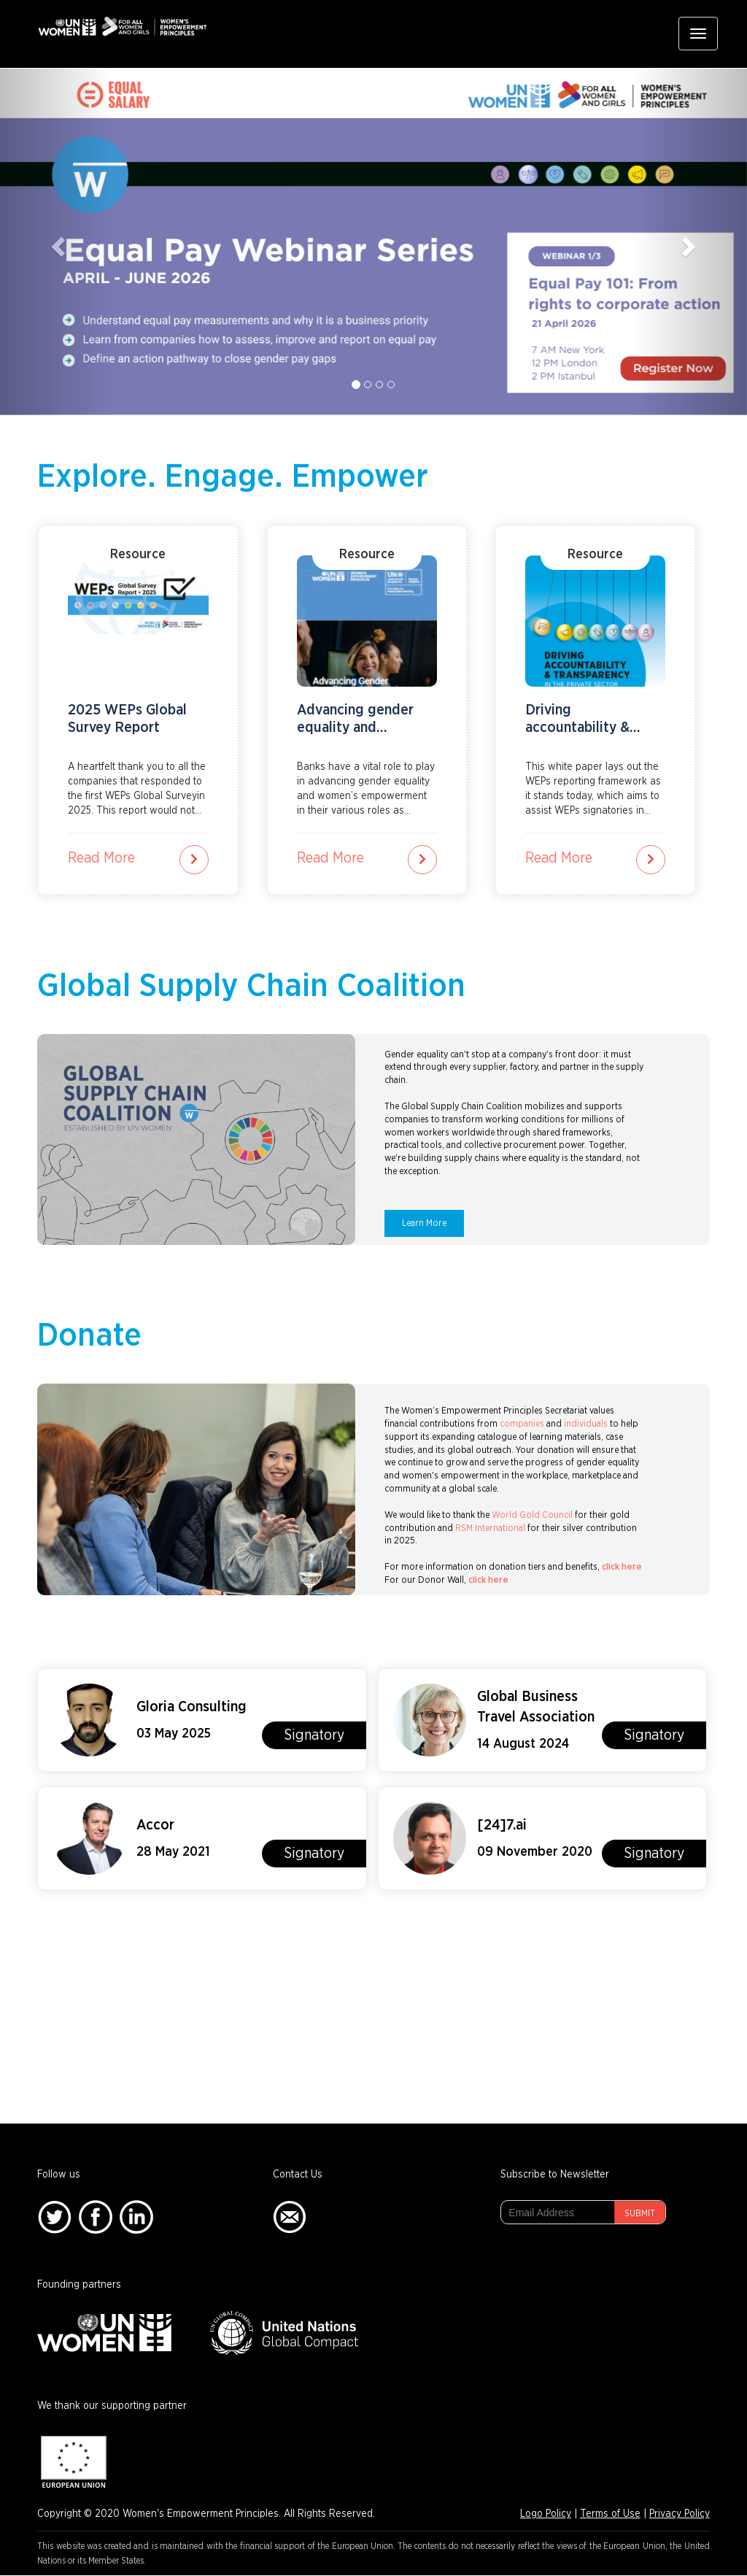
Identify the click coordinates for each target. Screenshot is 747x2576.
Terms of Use (610, 2514)
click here (622, 1567)
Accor (155, 1825)
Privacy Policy (679, 2514)
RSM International (490, 1528)
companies (522, 1424)
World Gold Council (532, 1515)
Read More (101, 858)
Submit (639, 2213)
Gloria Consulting (191, 1707)
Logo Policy (545, 2514)
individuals (586, 1424)
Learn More (424, 1223)
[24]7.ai (502, 1825)
